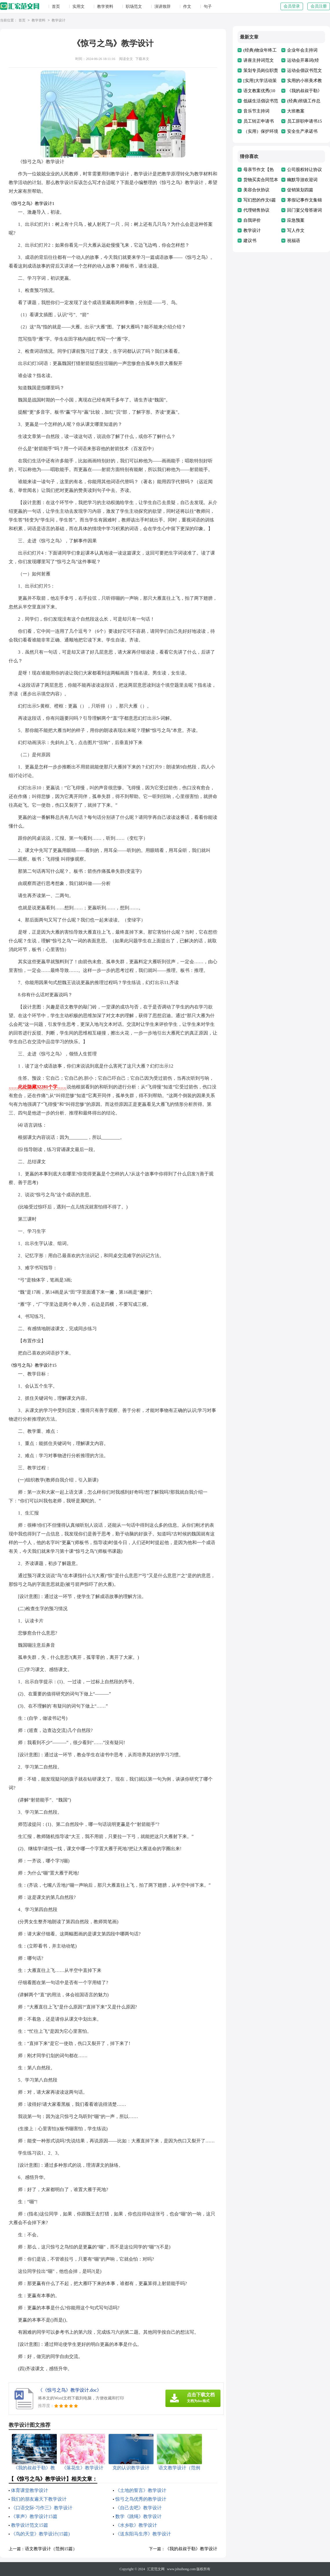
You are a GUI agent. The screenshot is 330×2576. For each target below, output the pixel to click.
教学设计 (58, 21)
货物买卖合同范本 (260, 179)
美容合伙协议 (256, 190)
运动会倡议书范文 (304, 70)
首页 (56, 6)
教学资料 (105, 6)
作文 (187, 6)
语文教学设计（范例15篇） (51, 2548)
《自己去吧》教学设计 (138, 2507)
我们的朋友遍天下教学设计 (39, 2499)
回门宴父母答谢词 (304, 210)
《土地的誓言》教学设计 (140, 2490)
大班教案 (296, 111)
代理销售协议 (256, 210)
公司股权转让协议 (304, 169)
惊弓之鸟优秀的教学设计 (140, 2499)
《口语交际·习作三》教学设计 (41, 2507)
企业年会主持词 (302, 50)
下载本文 (142, 59)
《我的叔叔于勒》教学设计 (191, 2548)
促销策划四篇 (300, 190)
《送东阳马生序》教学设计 (143, 2533)
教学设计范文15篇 (29, 2525)
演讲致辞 (162, 6)
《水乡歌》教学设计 (136, 2525)
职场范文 (134, 6)
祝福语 (293, 240)
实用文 (78, 6)
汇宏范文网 (156, 2569)
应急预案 (296, 220)
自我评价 (252, 220)
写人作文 (296, 230)
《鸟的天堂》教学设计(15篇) (40, 2533)
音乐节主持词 (256, 111)
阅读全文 (126, 59)
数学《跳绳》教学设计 (138, 2516)
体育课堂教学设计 (29, 2490)
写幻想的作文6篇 (259, 200)
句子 (208, 6)
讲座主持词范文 (258, 60)
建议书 (249, 240)
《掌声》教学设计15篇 (34, 2516)
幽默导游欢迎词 (302, 179)
